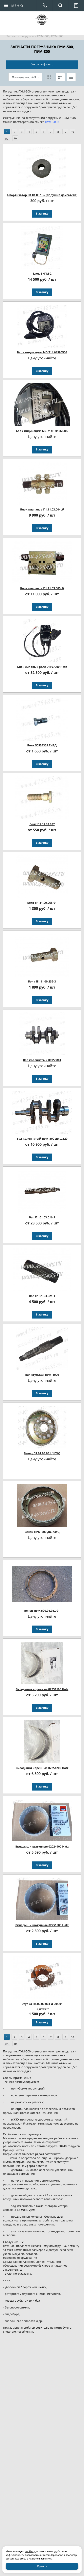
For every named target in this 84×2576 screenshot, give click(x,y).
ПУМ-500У (52, 122)
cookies (29, 2551)
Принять (42, 2566)
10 (72, 132)
